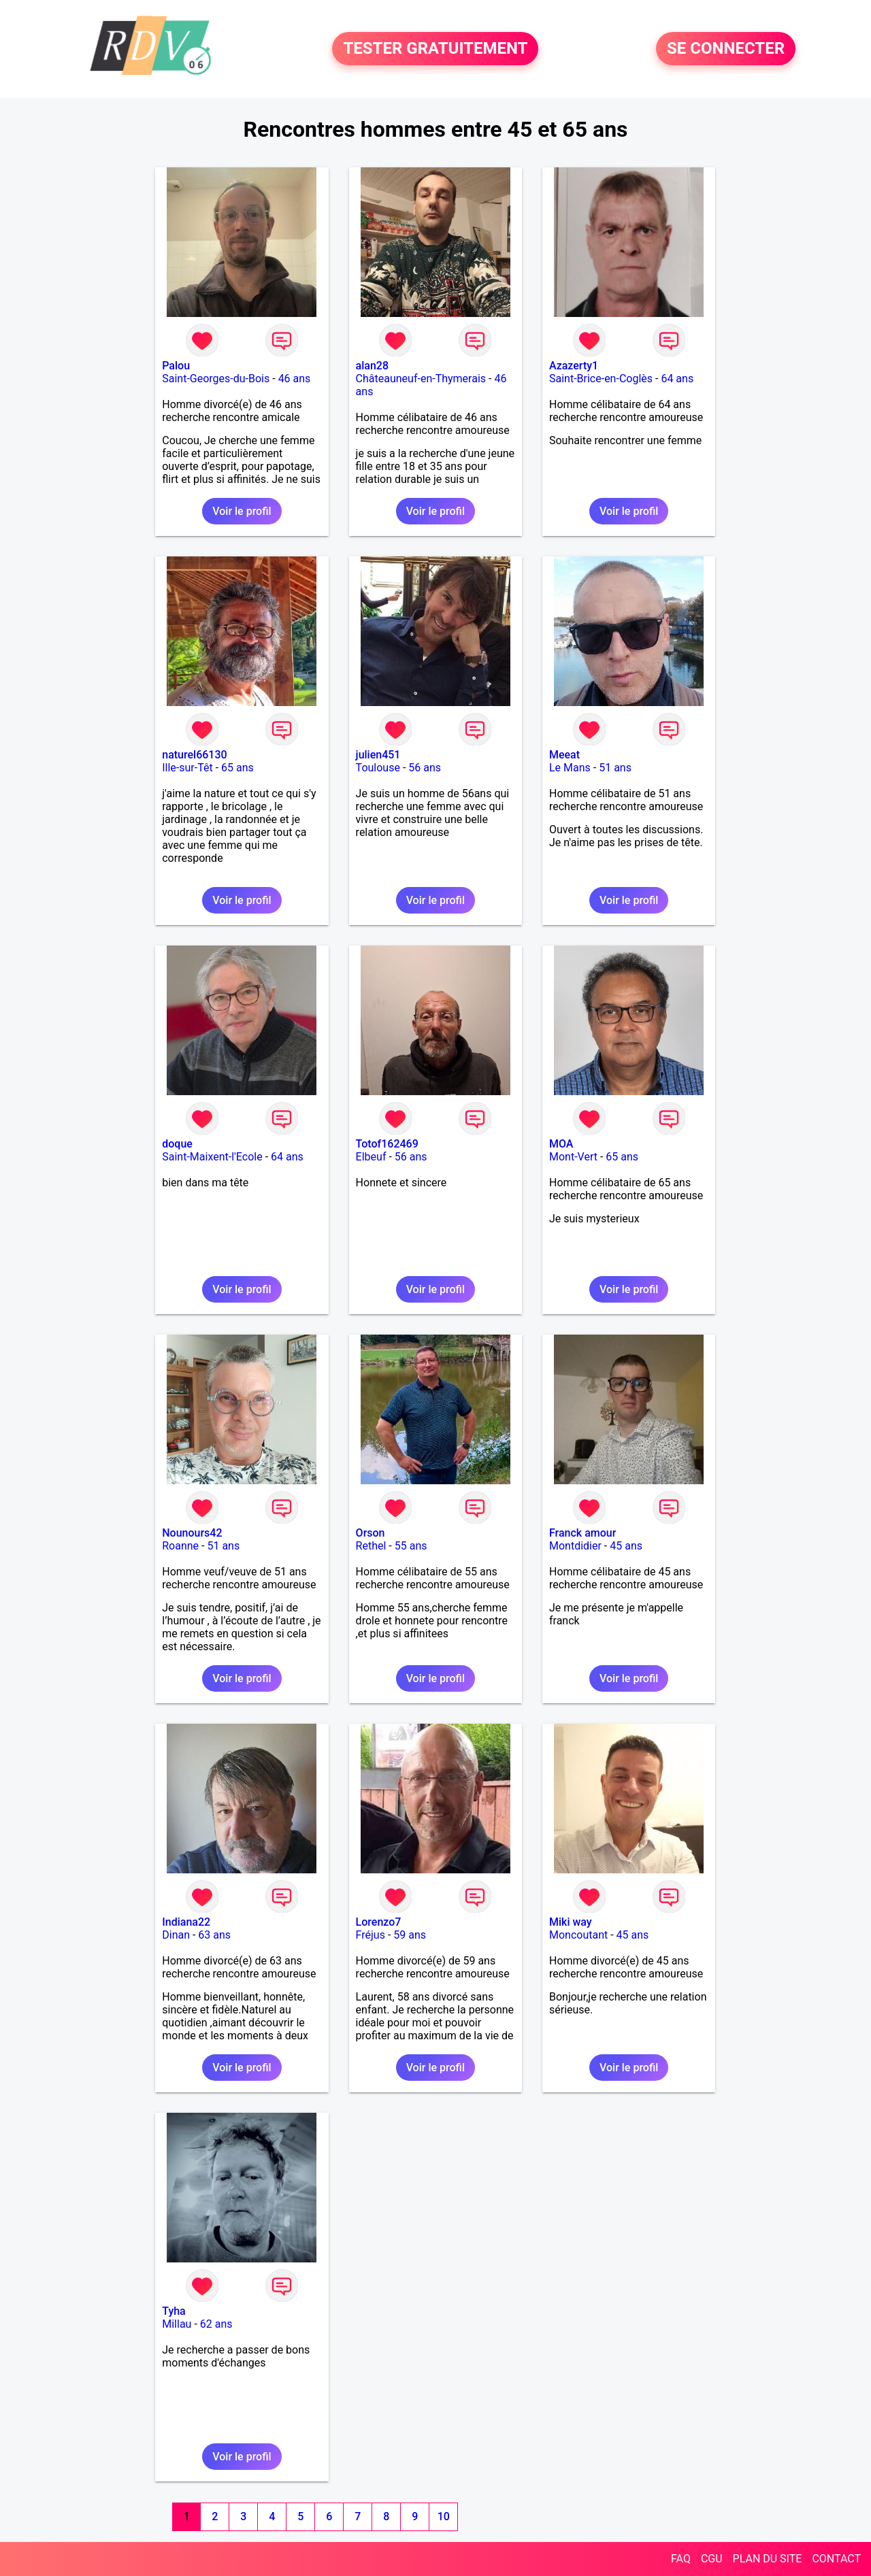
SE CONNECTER (726, 48)
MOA (561, 1143)
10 (444, 2516)
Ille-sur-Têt (187, 767)
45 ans (626, 1545)
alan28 (372, 365)
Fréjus (370, 1934)
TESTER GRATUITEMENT (435, 48)
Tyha (174, 2311)
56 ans (424, 767)
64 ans (677, 378)
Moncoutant (578, 1934)
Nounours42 (192, 1532)
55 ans (411, 1545)
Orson (370, 1532)
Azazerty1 (573, 365)
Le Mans (570, 767)
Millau (176, 2324)
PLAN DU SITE (767, 2558)
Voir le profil (241, 511)
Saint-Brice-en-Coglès (601, 378)
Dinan (176, 1934)
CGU (712, 2558)
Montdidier (575, 1545)
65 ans (237, 767)
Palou (176, 365)
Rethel (371, 1545)
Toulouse (378, 767)
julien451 (378, 754)
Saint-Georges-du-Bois (215, 378)
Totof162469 (387, 1143)
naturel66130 (194, 754)
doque (177, 1143)
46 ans (294, 378)
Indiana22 (186, 1922)
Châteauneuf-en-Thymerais (421, 378)
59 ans (409, 1934)
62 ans (216, 2324)
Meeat (564, 754)
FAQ (681, 2558)
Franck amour (582, 1532)
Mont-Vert (573, 1156)
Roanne (180, 1545)
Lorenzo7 (378, 1922)
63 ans (214, 1934)
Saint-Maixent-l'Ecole (212, 1156)
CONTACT (836, 2558)
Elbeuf (371, 1156)
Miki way (570, 1922)
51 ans (615, 767)
